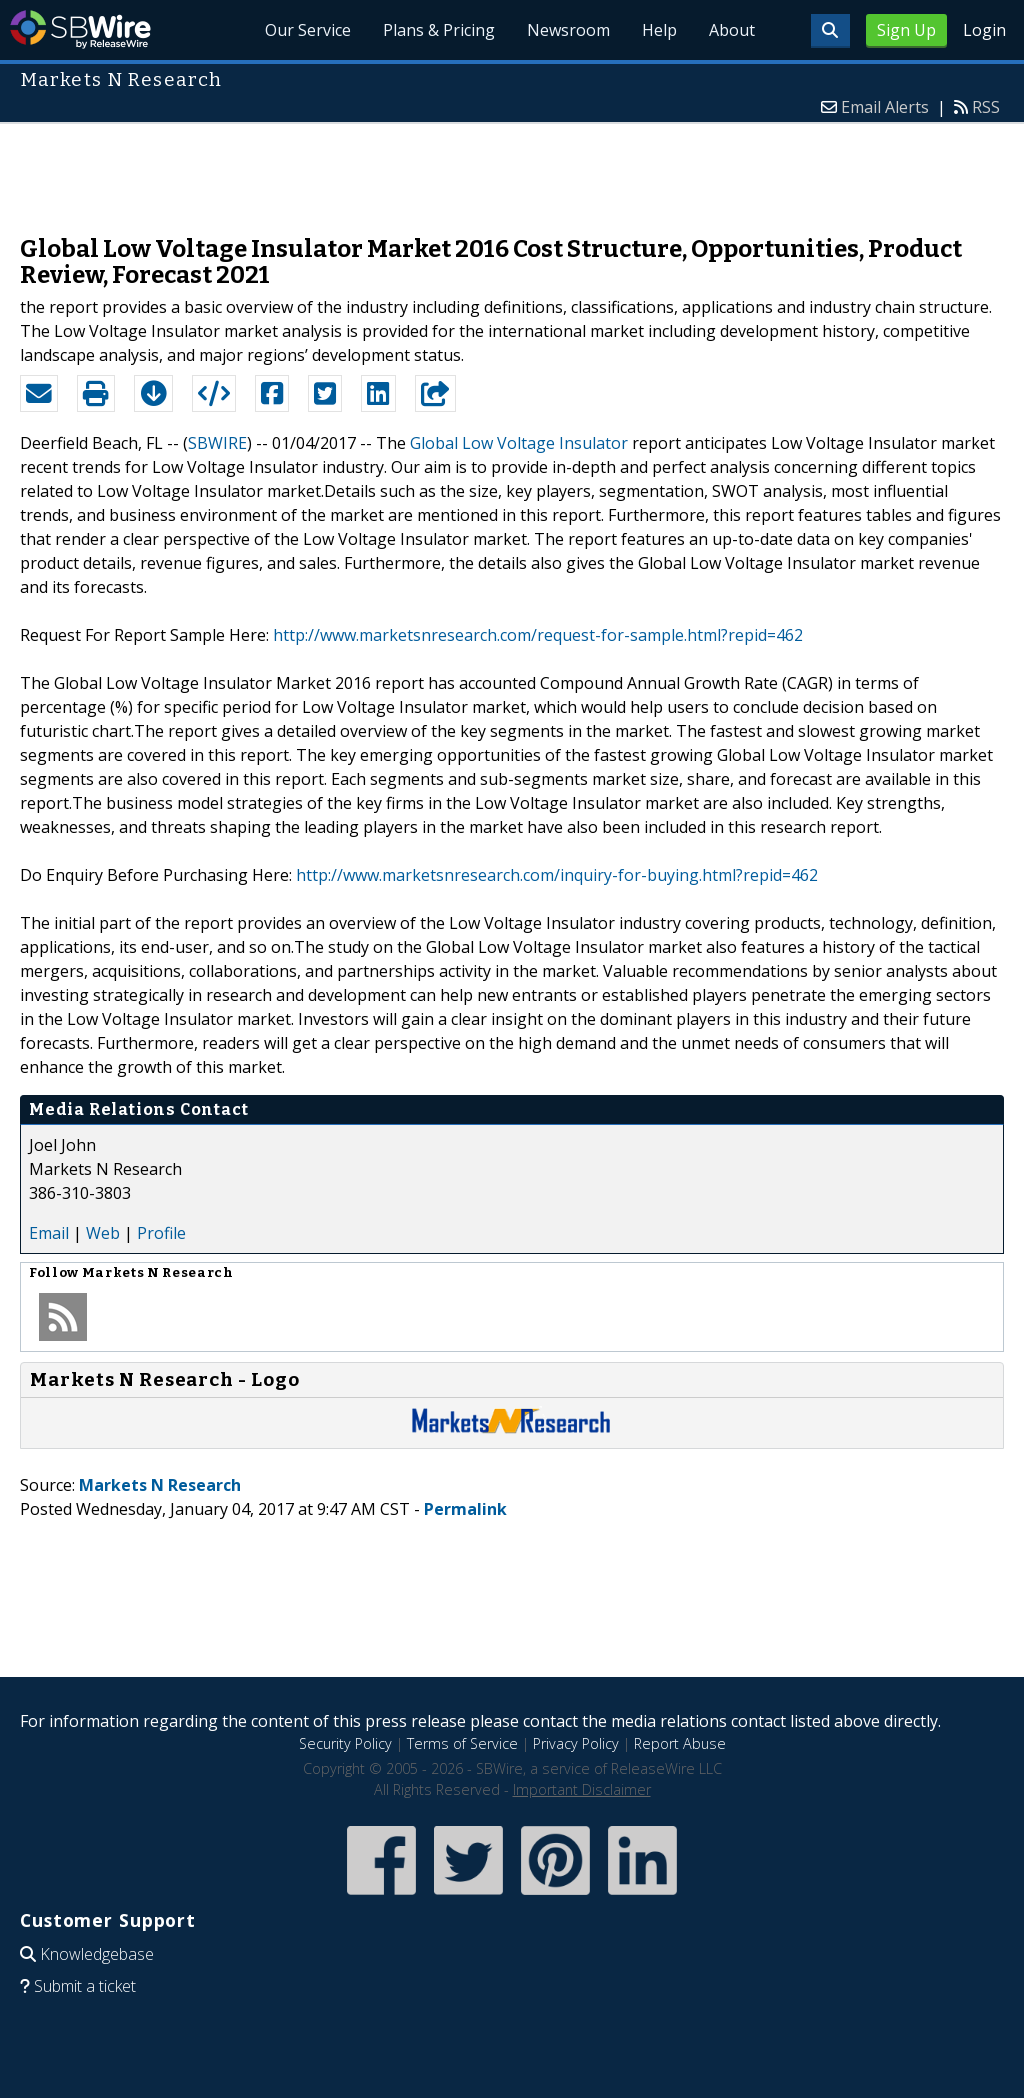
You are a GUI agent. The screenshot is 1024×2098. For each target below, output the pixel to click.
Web (103, 1233)
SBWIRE (217, 443)
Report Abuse (680, 1743)
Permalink (465, 1509)
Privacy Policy (576, 1743)
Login (984, 30)
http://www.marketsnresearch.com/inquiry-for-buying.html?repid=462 (557, 875)
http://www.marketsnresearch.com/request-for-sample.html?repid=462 (538, 635)
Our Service (308, 30)
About (732, 30)
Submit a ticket (85, 1986)
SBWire (80, 29)
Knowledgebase (97, 1954)
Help (659, 30)
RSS (986, 107)
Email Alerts (885, 107)
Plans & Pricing (439, 30)
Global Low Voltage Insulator (519, 443)
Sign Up (906, 30)
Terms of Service (462, 1743)
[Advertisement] (512, 169)
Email (49, 1233)
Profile (161, 1233)
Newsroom (568, 30)
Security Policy (345, 1743)
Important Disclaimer (582, 1789)
